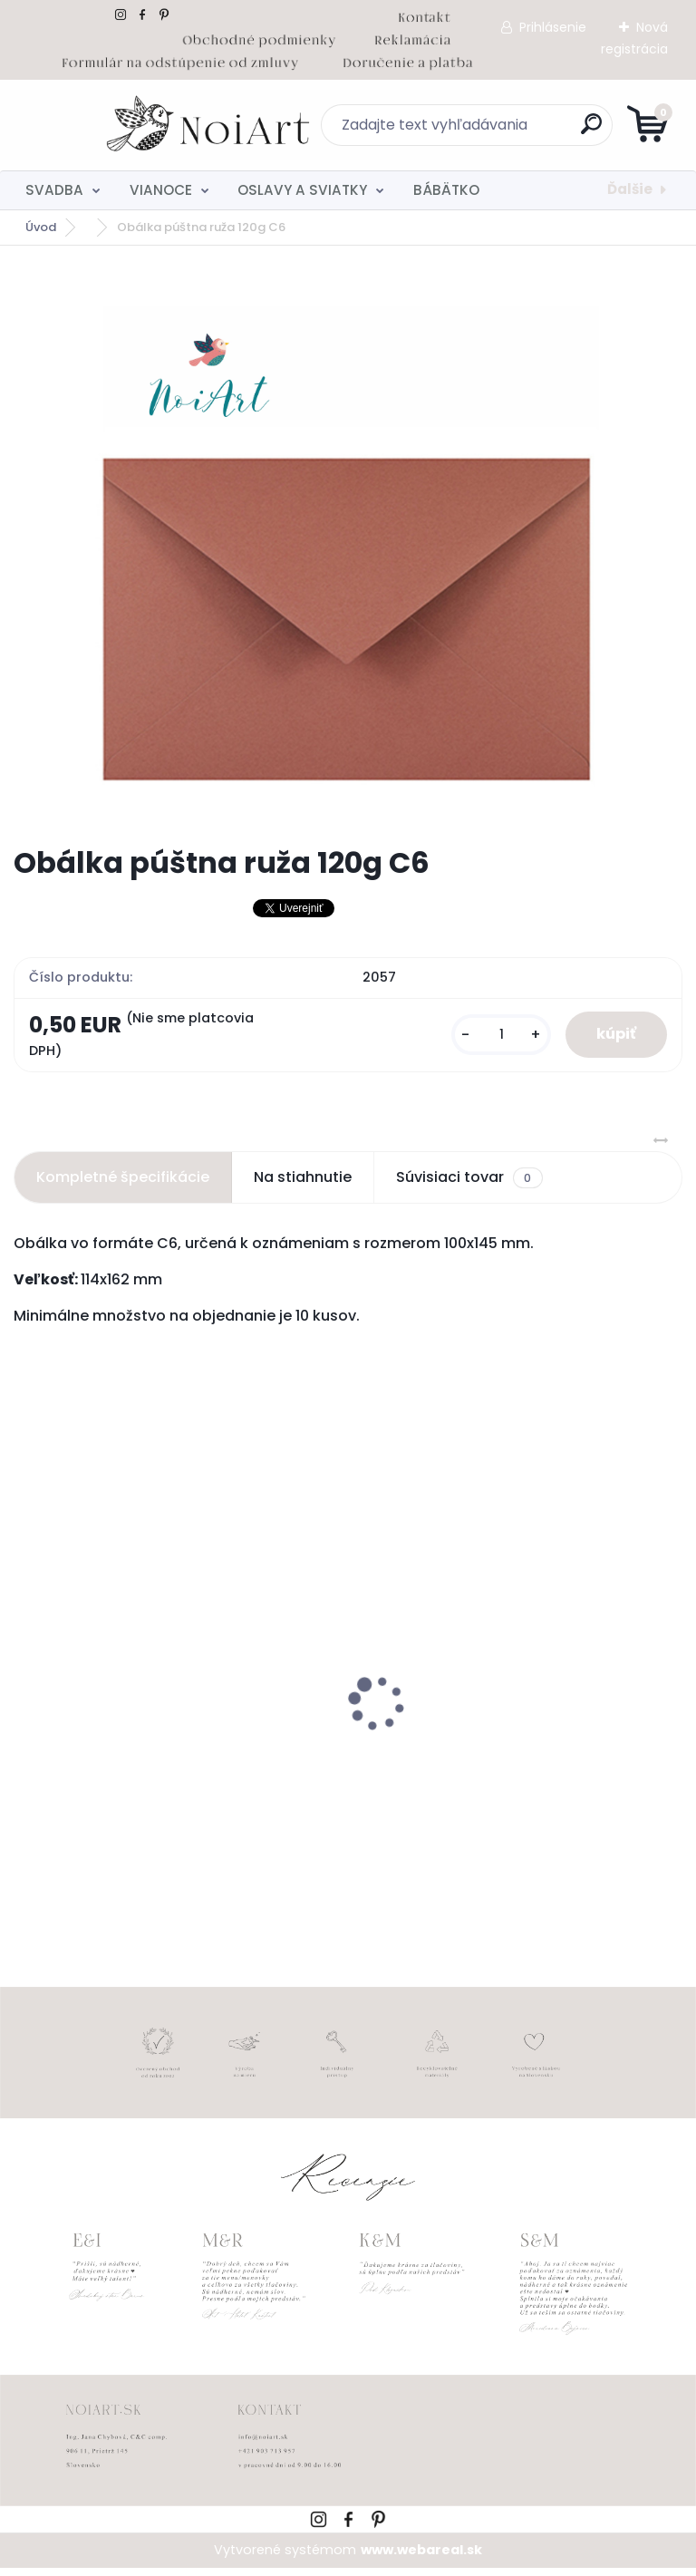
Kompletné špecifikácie (122, 1186)
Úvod (40, 227)
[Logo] (125, 125)
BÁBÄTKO (446, 189)
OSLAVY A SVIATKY (302, 189)
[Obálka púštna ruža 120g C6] (348, 546)
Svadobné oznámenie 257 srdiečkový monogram (156, 1763)
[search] (566, 131)
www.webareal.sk (421, 2559)
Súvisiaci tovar (469, 1186)
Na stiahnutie (303, 1186)
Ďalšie (629, 189)
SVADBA (54, 189)
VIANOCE (161, 189)
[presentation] (26, 1683)
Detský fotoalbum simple (455, 1754)
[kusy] (487, 1039)
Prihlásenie (552, 27)
